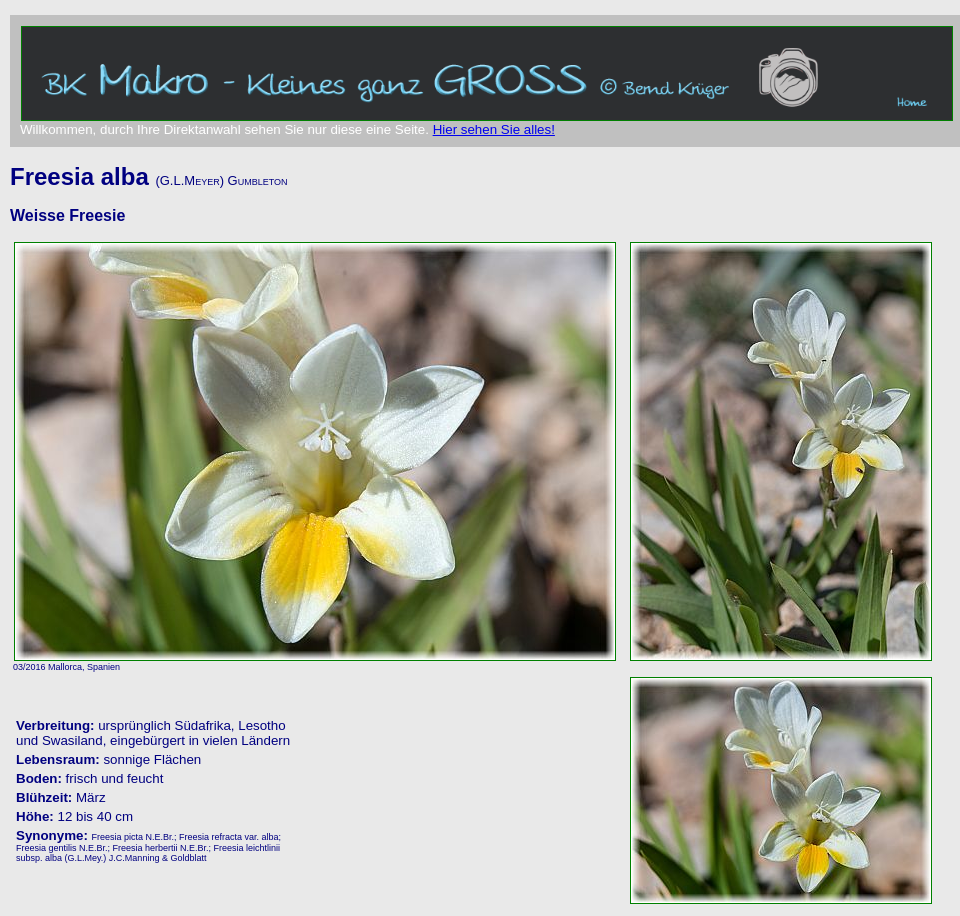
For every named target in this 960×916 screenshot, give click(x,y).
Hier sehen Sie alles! (494, 129)
